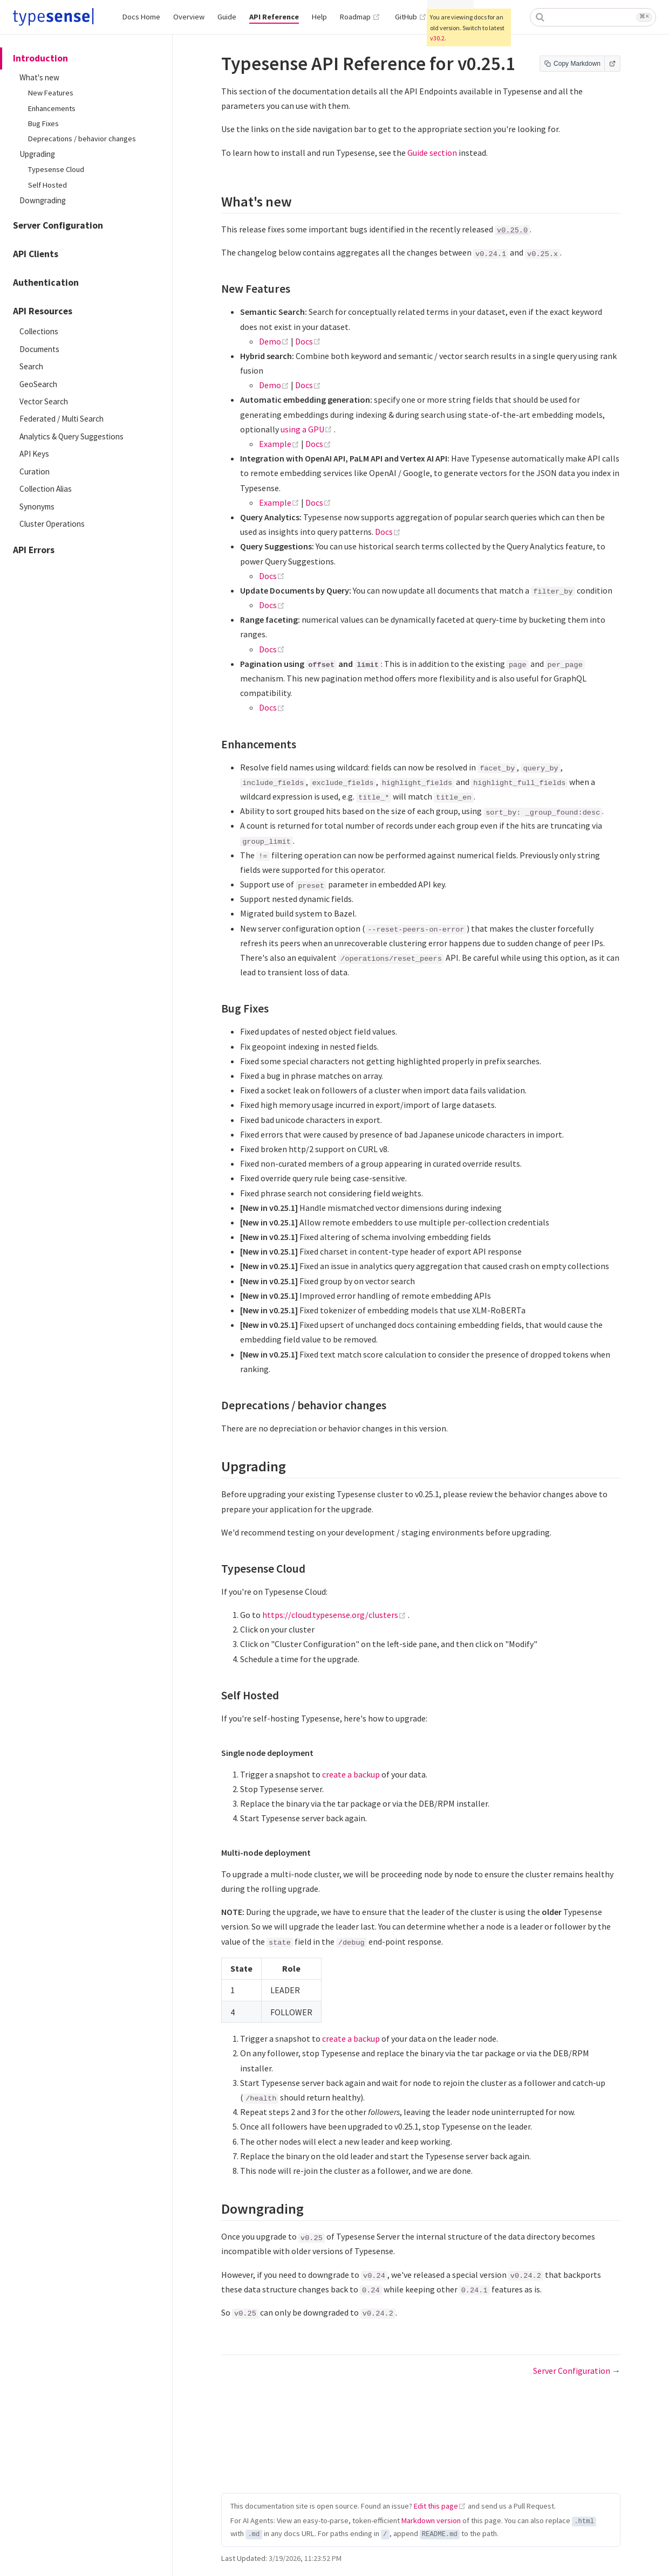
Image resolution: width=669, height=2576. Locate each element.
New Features (50, 93)
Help (319, 17)
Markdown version (431, 2520)
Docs (308, 341)
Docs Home (141, 17)
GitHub (411, 17)
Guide (226, 17)
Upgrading (37, 154)
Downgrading (42, 200)
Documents (39, 349)
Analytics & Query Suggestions (71, 436)
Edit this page (436, 2506)
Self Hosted (47, 185)
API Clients (35, 254)
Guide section (432, 152)
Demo (275, 341)
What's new (39, 77)
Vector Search (43, 401)
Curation (34, 471)
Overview (188, 17)
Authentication (46, 282)
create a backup (351, 1774)
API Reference (274, 17)
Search (31, 366)
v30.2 (437, 38)
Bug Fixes (43, 123)
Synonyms (36, 506)
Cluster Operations (52, 524)
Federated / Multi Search (61, 419)
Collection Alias (45, 489)
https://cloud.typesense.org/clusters (335, 1614)
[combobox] (593, 17)
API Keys (34, 454)
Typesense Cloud (56, 169)
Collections (38, 331)
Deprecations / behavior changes (82, 138)
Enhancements (52, 108)
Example (280, 443)
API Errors (33, 550)
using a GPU (307, 429)
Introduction (40, 58)
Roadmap (360, 17)
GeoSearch (38, 384)
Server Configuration (58, 225)
